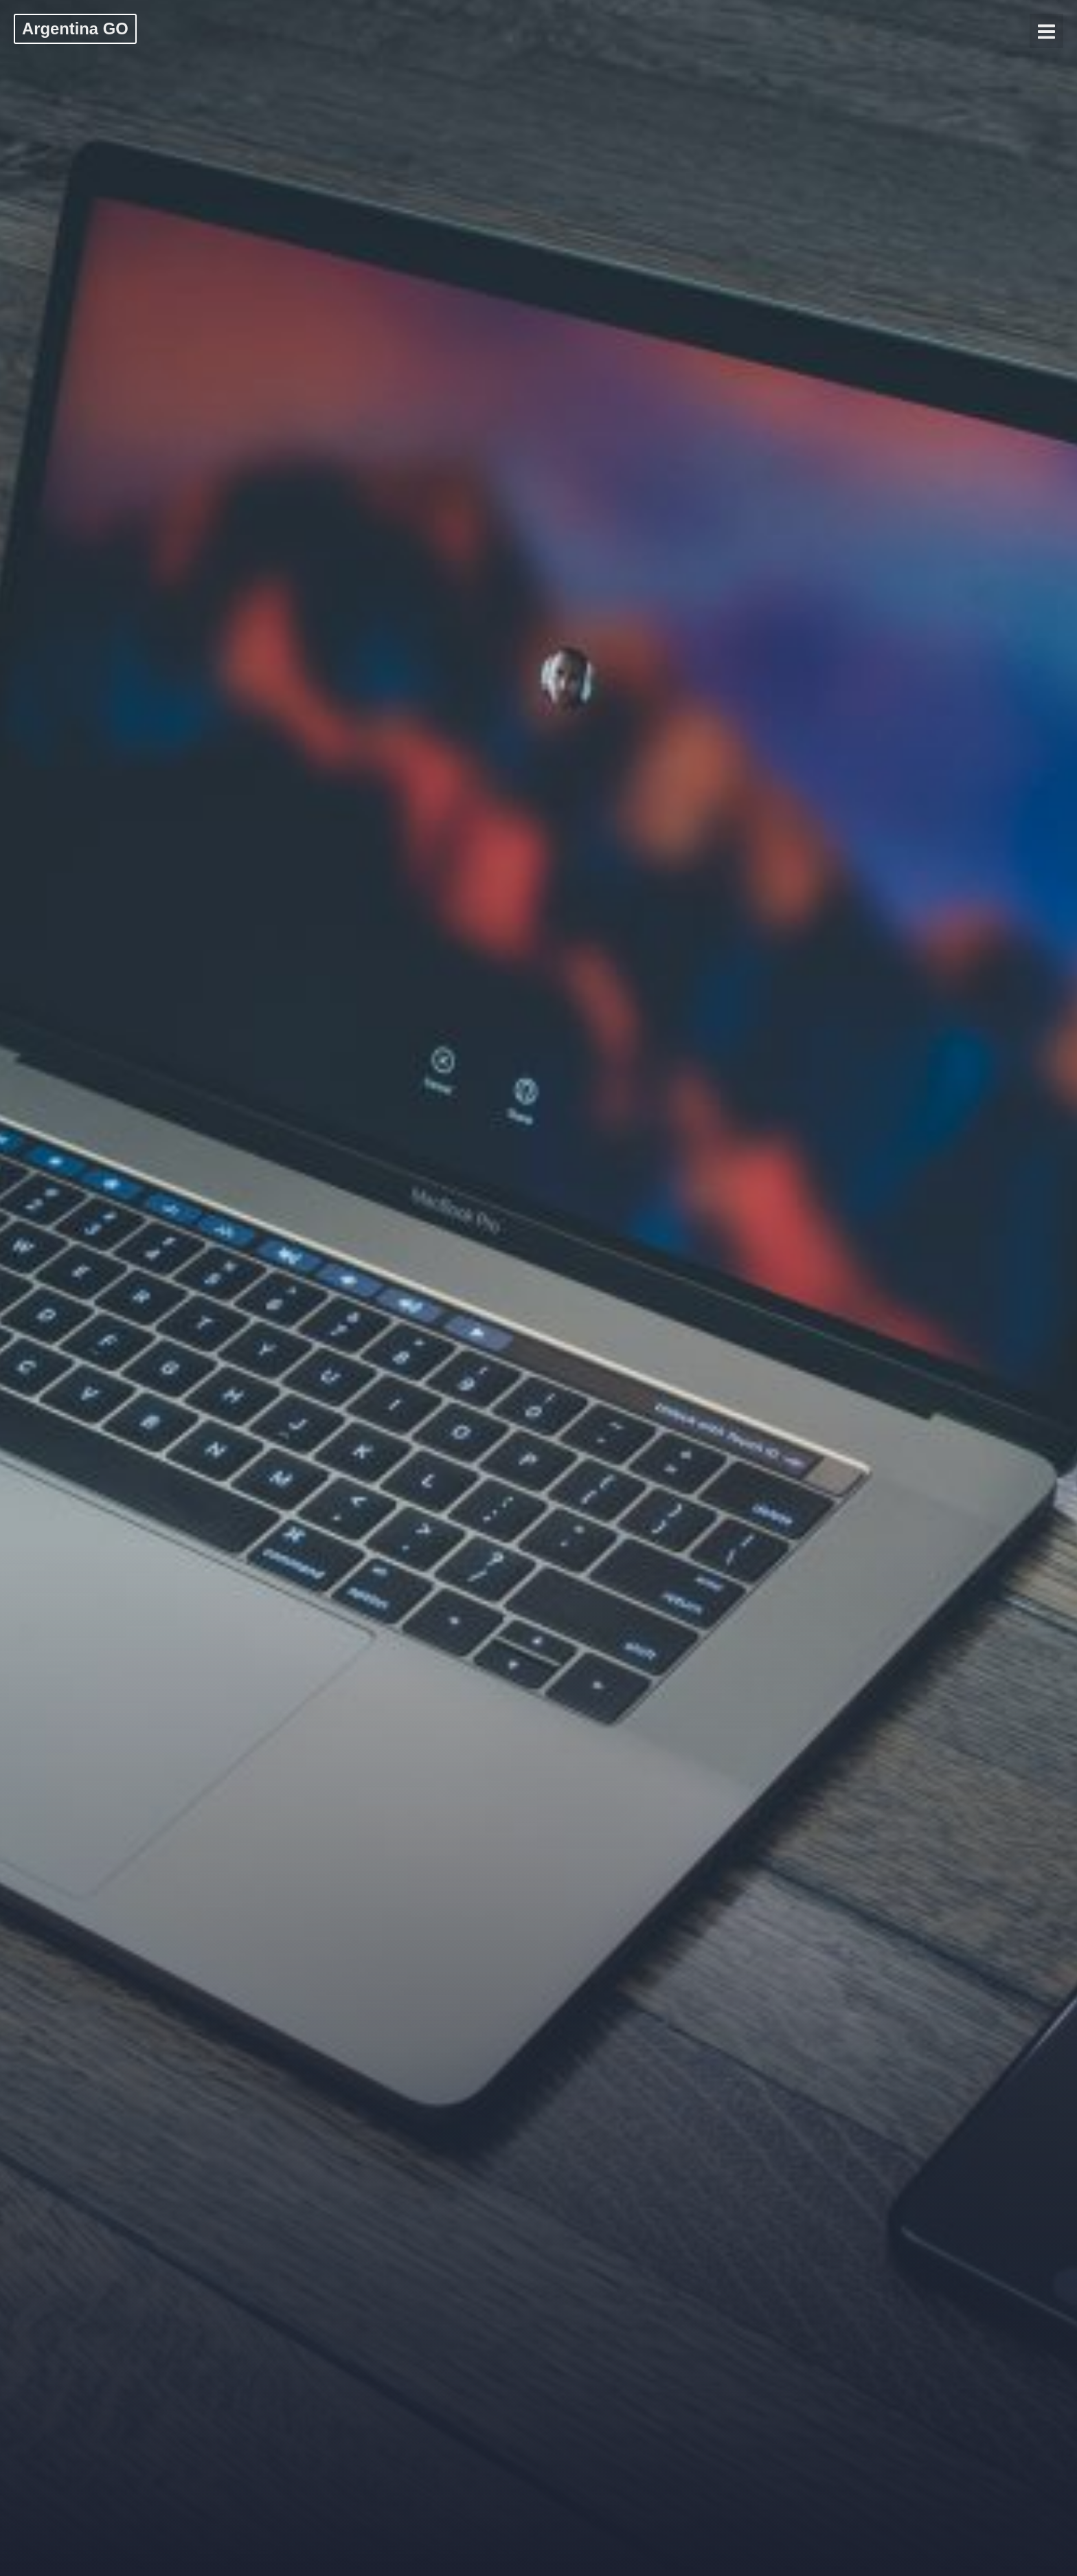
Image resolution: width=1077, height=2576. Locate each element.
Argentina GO (75, 28)
